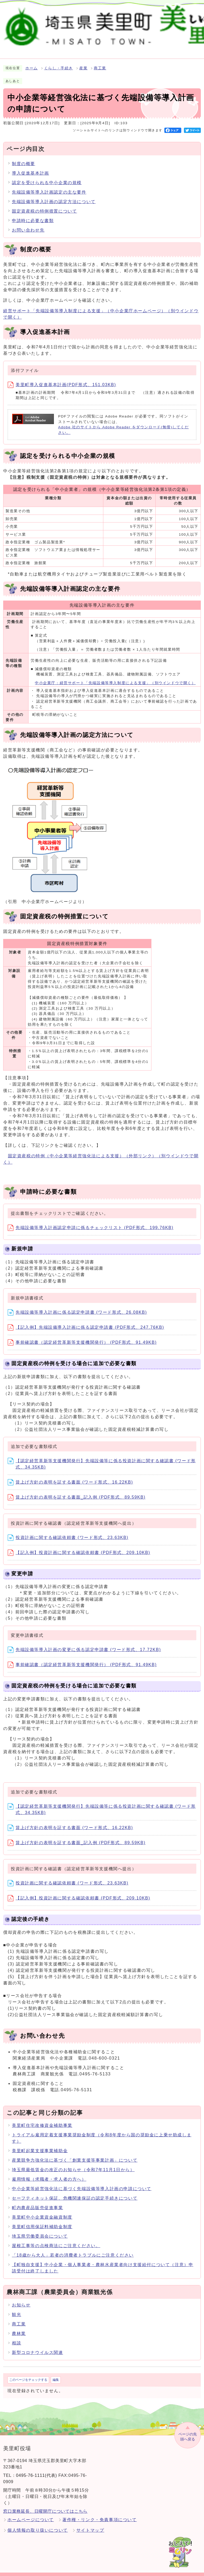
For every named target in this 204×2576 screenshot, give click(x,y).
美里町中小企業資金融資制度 (42, 2211)
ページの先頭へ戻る (187, 2430)
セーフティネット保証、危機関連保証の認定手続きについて (74, 2192)
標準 (132, 15)
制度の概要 (23, 157)
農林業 (19, 2327)
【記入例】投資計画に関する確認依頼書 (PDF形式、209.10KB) (79, 1546)
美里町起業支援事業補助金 (40, 2144)
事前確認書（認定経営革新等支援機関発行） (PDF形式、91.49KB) (82, 1336)
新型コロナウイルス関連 (37, 2346)
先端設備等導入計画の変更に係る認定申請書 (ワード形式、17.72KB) (84, 1643)
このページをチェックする (28, 2374)
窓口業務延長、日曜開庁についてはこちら (45, 2505)
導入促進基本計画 (30, 167)
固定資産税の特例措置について (44, 205)
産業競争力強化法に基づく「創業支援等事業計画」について (74, 2154)
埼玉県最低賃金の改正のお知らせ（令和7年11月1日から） (73, 2163)
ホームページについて (30, 2513)
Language (188, 15)
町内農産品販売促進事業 (37, 2201)
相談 (16, 2337)
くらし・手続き (58, 62)
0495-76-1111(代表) (36, 2469)
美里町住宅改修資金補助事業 (42, 2119)
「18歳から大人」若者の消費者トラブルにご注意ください (73, 2249)
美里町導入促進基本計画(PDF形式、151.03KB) (62, 378)
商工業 (100, 62)
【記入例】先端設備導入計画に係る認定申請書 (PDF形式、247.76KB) (86, 1321)
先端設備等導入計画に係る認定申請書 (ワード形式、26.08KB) (77, 1306)
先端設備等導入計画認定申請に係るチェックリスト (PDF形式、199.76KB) (90, 1221)
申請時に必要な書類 (33, 214)
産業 (83, 62)
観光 (16, 2308)
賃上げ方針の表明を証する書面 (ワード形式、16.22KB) (70, 1476)
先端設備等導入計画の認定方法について (54, 195)
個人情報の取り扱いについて (37, 2524)
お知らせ (21, 2299)
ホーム (31, 62)
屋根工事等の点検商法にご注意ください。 (56, 2239)
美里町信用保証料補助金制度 (42, 2220)
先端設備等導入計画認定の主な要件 (49, 186)
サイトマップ (90, 2524)
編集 (56, 2374)
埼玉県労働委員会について (40, 2230)
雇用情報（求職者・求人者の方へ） (49, 2173)
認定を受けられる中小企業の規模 (47, 176)
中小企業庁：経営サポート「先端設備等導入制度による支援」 (115, 677)
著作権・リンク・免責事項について (99, 2513)
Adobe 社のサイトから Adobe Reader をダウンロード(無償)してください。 (123, 423)
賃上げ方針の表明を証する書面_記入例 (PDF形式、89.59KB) (77, 1491)
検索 (98, 15)
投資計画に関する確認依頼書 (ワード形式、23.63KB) (68, 1531)
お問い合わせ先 (28, 224)
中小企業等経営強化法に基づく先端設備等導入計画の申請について (81, 2182)
